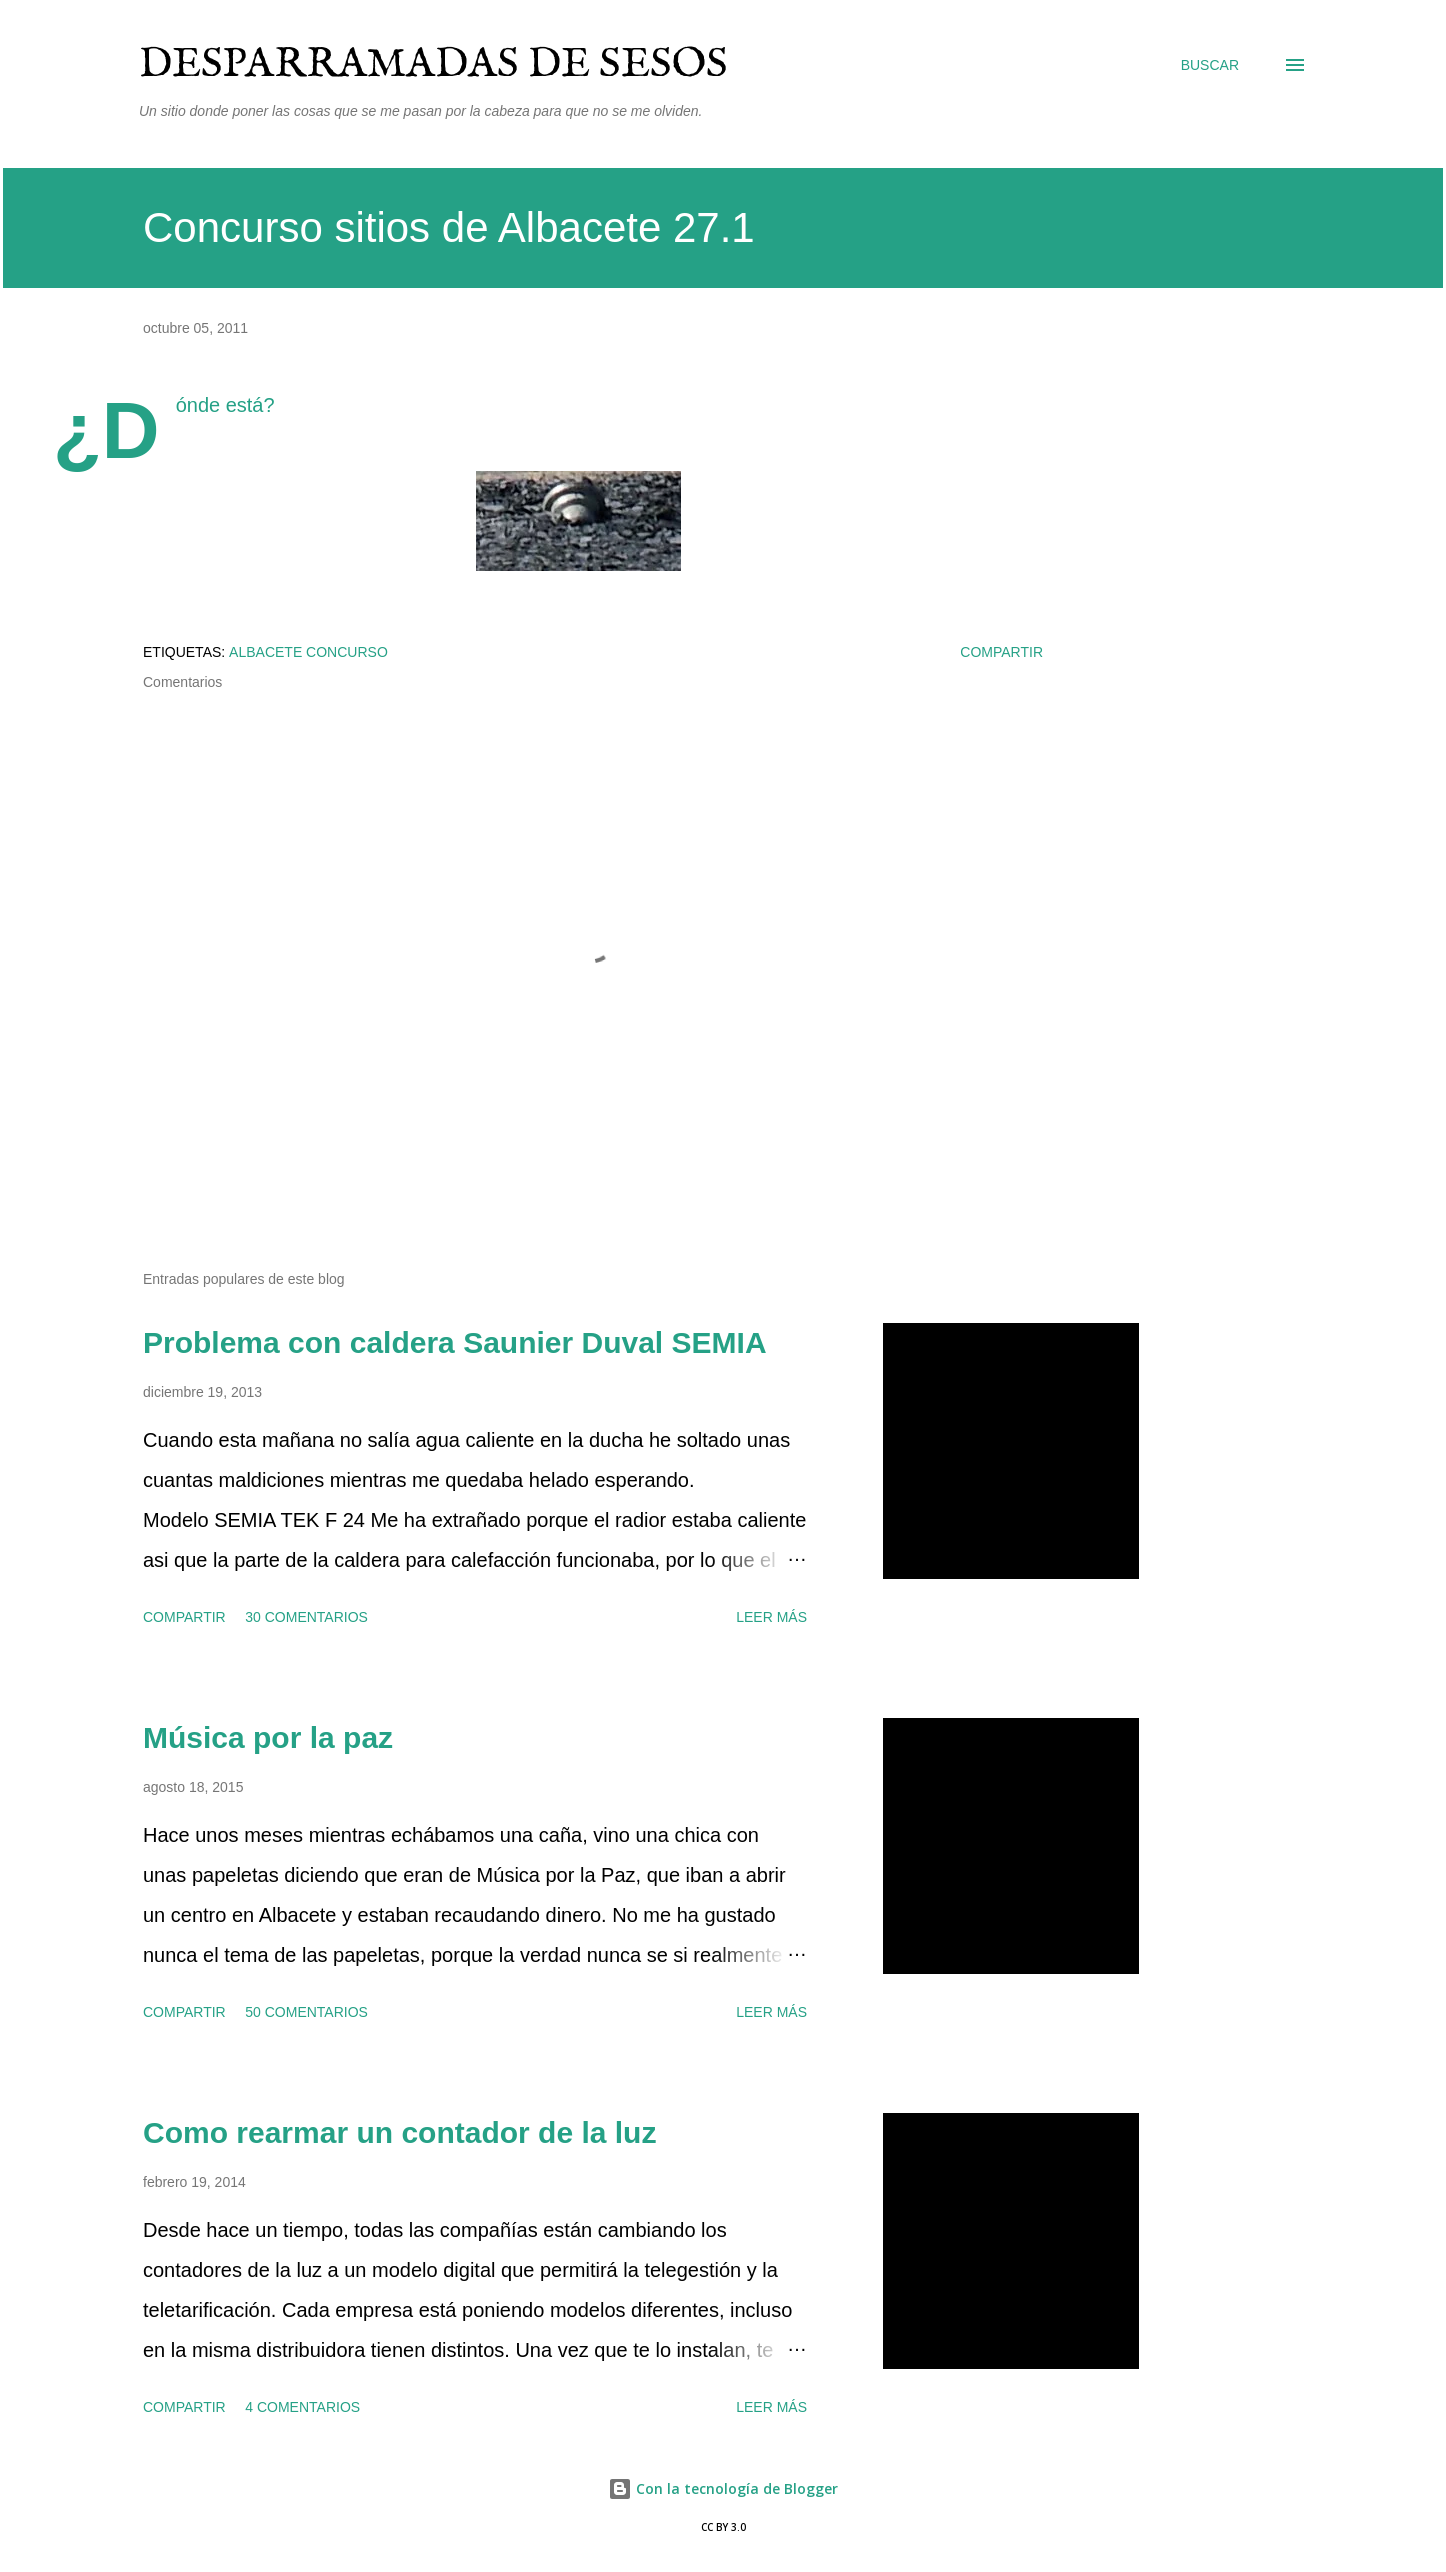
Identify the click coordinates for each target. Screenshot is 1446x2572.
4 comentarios (302, 2407)
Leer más (771, 1617)
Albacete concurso (308, 652)
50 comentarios (306, 2012)
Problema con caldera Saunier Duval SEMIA (455, 1342)
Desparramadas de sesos (433, 64)
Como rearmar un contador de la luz (399, 2132)
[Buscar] (1210, 65)
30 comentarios (306, 1617)
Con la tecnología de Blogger (723, 2488)
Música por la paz (268, 1737)
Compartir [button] (1001, 652)
